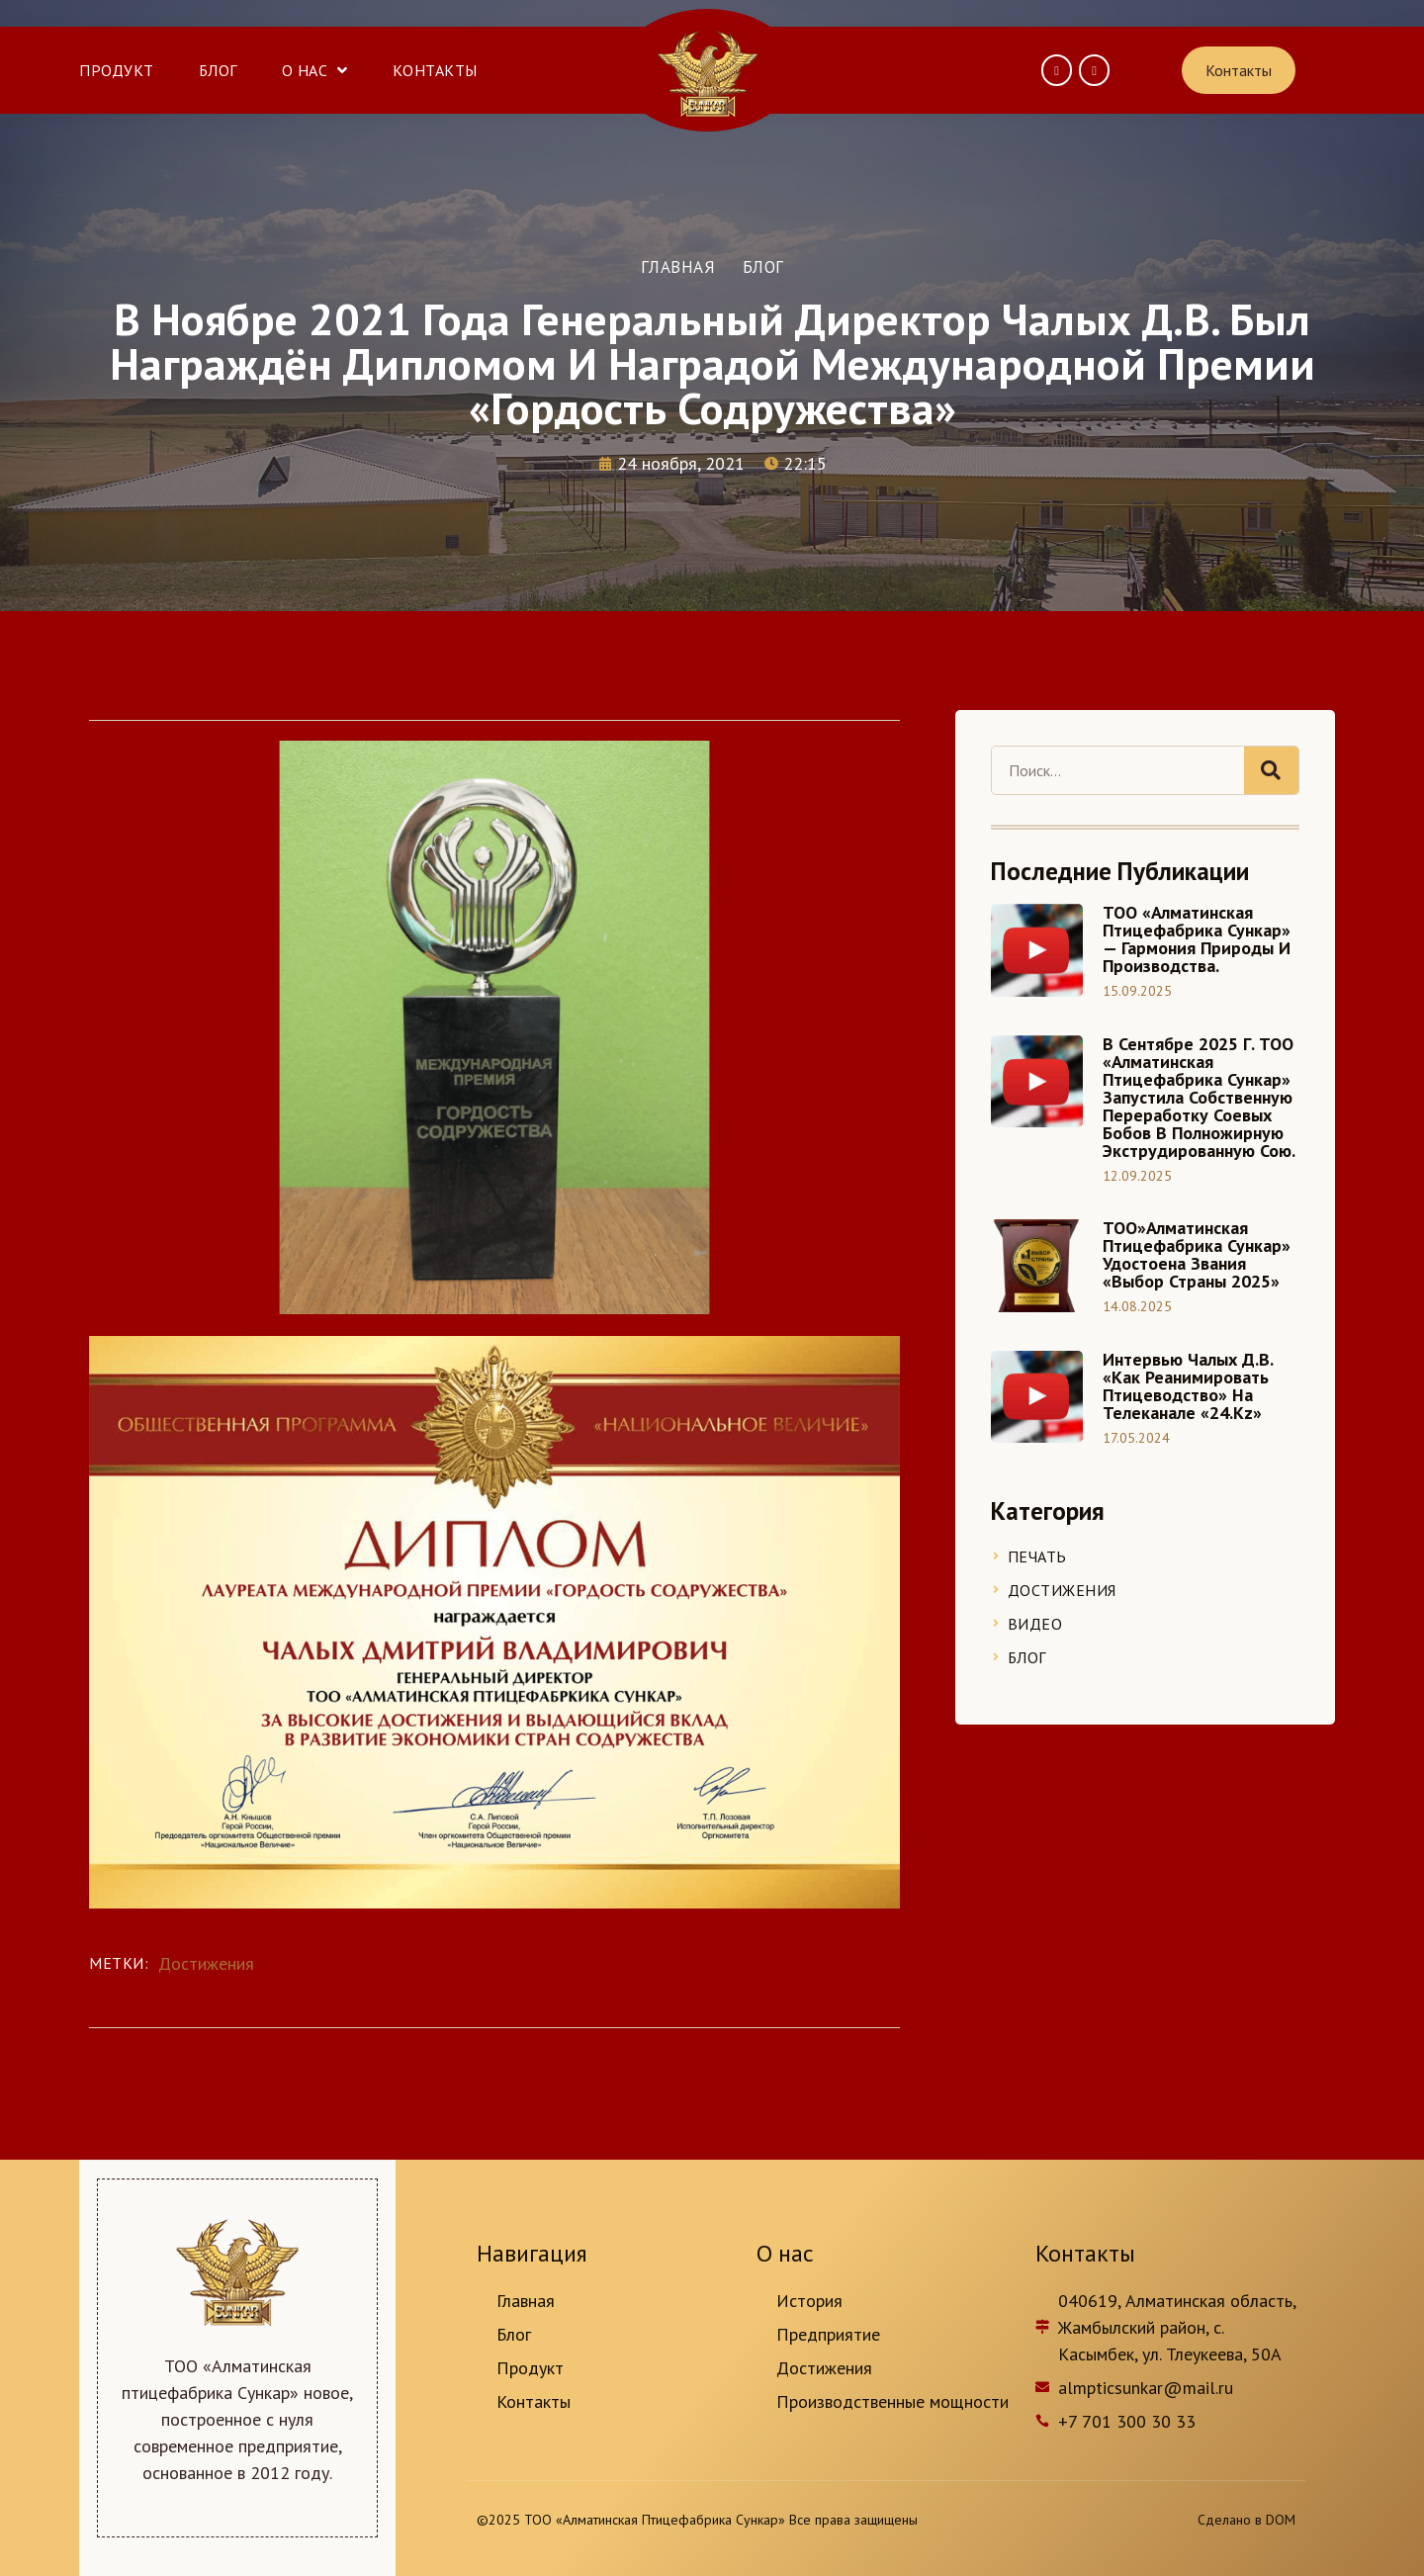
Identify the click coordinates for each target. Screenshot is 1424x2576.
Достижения (206, 1963)
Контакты (435, 70)
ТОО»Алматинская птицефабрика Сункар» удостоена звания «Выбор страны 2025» (1196, 1254)
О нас (315, 70)
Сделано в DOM (1246, 2520)
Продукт (116, 70)
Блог (218, 70)
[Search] (1271, 770)
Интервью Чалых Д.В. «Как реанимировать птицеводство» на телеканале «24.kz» (1188, 1386)
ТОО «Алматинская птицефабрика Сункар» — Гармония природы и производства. (1196, 939)
